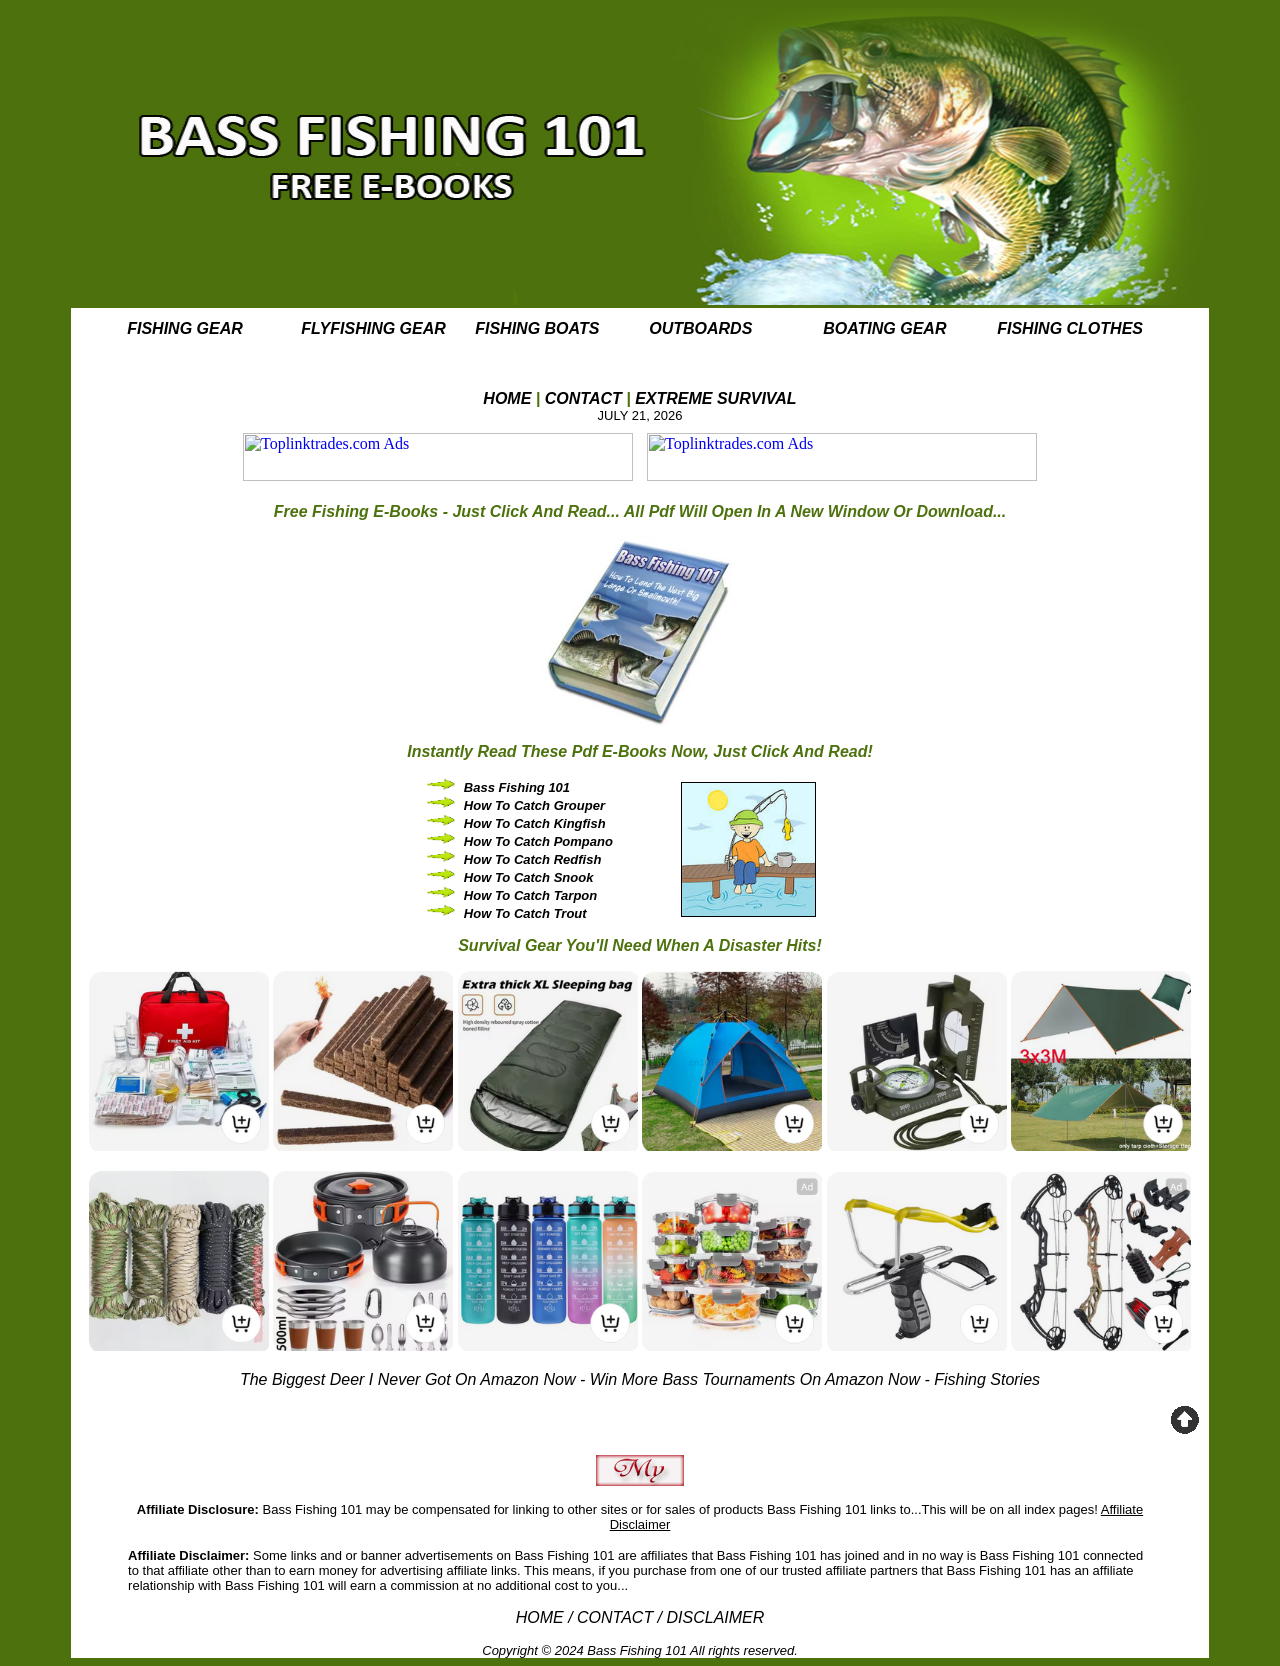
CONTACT (583, 398)
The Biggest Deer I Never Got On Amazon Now (408, 1379)
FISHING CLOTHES (1070, 328)
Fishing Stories (987, 1379)
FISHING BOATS (537, 328)
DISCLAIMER (716, 1617)
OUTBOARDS (700, 328)
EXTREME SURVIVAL (716, 398)
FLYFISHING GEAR (373, 328)
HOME (507, 398)
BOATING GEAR (884, 328)
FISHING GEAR (185, 328)
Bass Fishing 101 (637, 1650)
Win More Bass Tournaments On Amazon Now (755, 1379)
